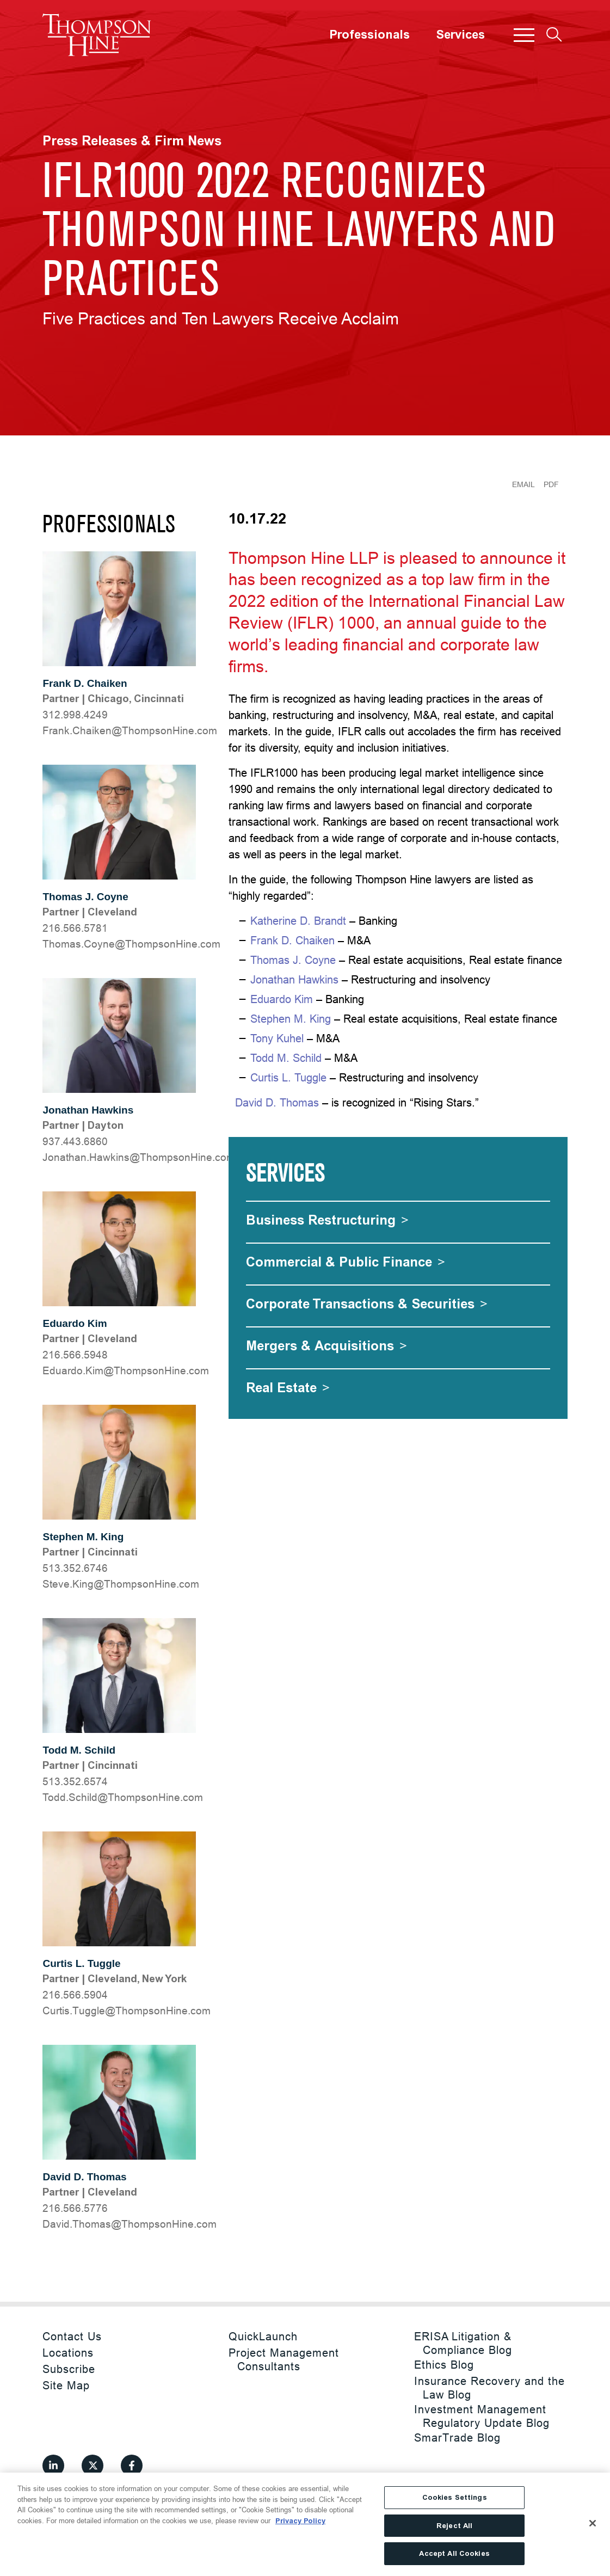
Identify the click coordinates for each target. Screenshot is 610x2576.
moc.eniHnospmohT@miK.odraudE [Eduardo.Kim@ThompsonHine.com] (125, 1370)
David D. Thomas (84, 2176)
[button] (524, 35)
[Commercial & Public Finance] (345, 1262)
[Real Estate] (288, 1387)
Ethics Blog (444, 2364)
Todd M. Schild (78, 1750)
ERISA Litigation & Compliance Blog (463, 2343)
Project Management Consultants (284, 2359)
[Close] (593, 2523)
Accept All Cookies (454, 2553)
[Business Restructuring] (327, 1220)
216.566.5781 (75, 928)
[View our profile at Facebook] (132, 2465)
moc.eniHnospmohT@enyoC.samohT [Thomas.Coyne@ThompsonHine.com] (131, 944)
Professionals (369, 35)
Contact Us (72, 2336)
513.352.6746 (75, 1568)
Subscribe (68, 2369)
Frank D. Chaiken (84, 683)
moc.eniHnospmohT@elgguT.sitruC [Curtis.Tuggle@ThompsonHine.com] (126, 2010)
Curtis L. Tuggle (81, 1963)
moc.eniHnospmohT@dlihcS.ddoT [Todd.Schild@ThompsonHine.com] (122, 1797)
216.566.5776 (75, 2208)
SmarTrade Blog (457, 2437)
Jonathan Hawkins (87, 1110)
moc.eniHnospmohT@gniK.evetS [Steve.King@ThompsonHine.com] (120, 1584)
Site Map (66, 2385)
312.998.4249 (75, 715)
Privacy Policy (300, 2521)
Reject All (454, 2526)
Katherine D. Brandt (298, 920)
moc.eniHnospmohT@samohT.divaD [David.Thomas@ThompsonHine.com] (129, 2224)
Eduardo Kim (74, 1323)
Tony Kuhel (277, 1038)
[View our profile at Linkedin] (53, 2465)
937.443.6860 (75, 1141)
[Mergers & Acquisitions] (326, 1346)
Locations (68, 2352)
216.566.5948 (75, 1355)
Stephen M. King (83, 1536)
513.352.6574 (75, 1781)
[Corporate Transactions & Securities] (367, 1304)
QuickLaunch (263, 2336)
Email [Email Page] (523, 484)
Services (460, 35)
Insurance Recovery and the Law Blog (489, 2388)
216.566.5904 (75, 1995)
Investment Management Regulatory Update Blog (482, 2416)
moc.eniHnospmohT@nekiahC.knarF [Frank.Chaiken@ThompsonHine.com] (129, 730)
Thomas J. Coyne (85, 896)
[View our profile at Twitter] (92, 2465)
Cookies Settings (454, 2497)
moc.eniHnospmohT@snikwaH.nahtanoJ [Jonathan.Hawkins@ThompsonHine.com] (138, 1157)
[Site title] (96, 35)
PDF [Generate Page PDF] (551, 484)
